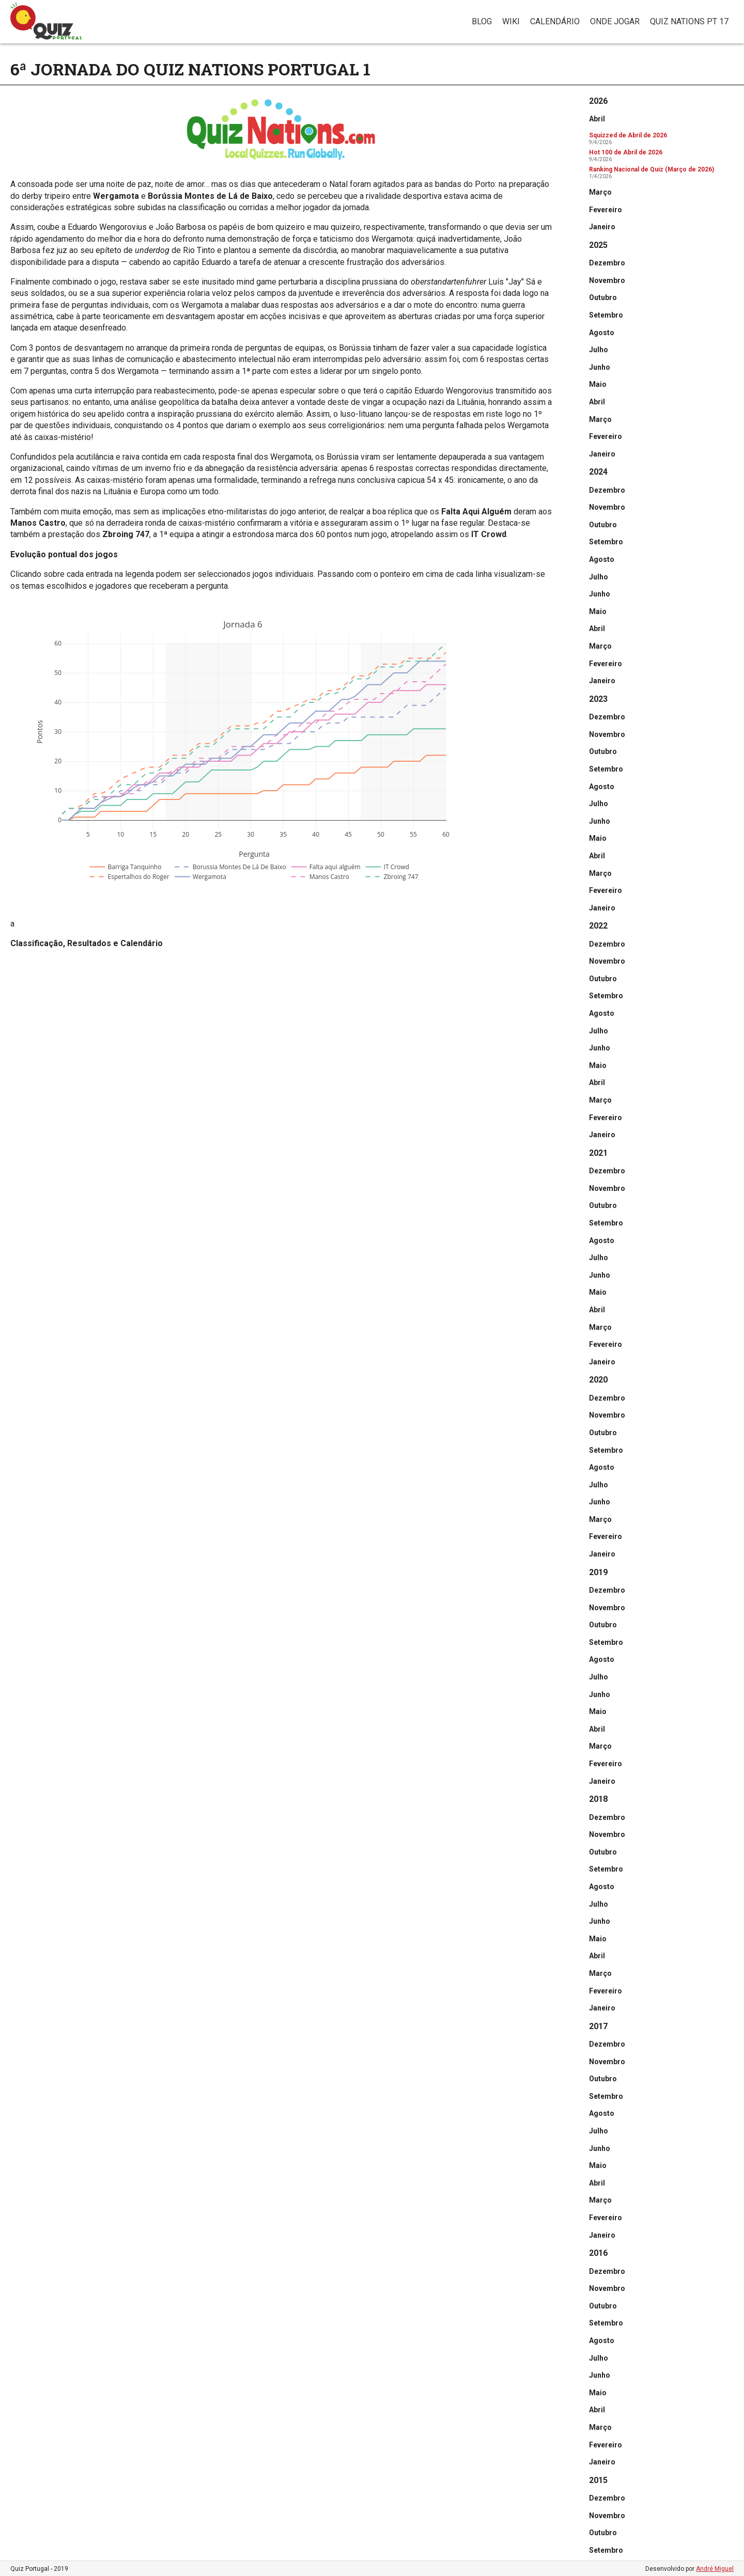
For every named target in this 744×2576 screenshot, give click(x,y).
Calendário (555, 21)
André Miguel (715, 2568)
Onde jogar (615, 21)
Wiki (511, 21)
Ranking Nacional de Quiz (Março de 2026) (651, 169)
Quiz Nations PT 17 (689, 21)
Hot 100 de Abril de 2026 (625, 152)
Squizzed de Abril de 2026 (628, 135)
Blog (482, 21)
